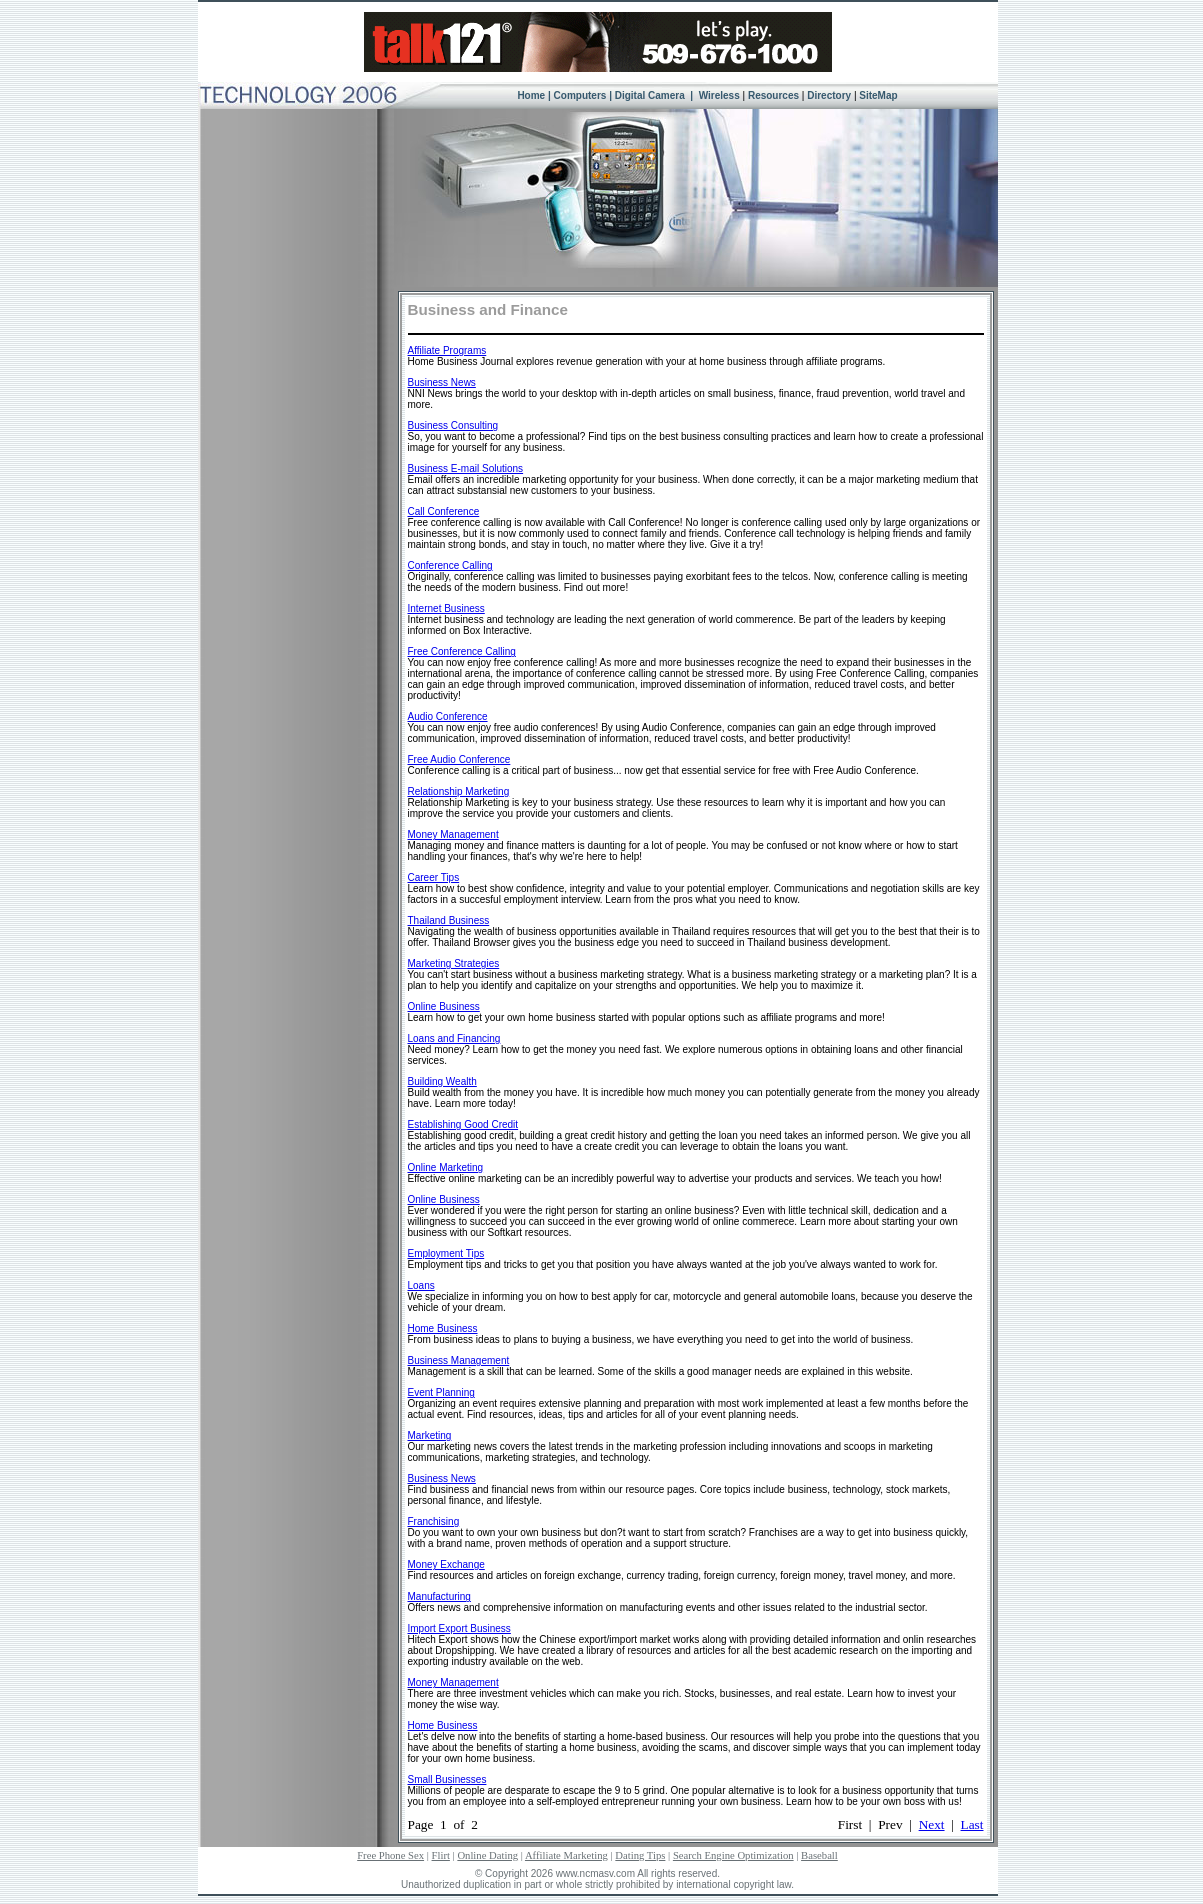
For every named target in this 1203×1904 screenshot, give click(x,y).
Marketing (430, 1435)
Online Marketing (446, 1167)
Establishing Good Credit (463, 1124)
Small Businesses (447, 1779)
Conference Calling (450, 565)
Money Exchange (446, 1564)
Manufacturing (439, 1596)
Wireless (718, 95)
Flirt (441, 1855)
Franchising (434, 1521)
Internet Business (446, 608)
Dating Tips (640, 1855)
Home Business (443, 1328)
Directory (829, 95)
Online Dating (487, 1855)
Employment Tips (446, 1253)
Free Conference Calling (462, 651)
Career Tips (434, 877)
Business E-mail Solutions (466, 468)
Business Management (459, 1360)
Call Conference (444, 511)
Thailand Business (449, 920)
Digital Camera (651, 95)
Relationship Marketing (459, 791)
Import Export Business (459, 1628)
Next (932, 1824)
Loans (421, 1285)
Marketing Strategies (454, 963)
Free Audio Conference (459, 759)
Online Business (444, 1006)
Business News (442, 382)
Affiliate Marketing (566, 1855)
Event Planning (441, 1392)
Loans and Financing (454, 1038)
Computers (580, 95)
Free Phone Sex (390, 1855)
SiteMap (878, 95)
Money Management (453, 834)
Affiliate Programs (447, 350)
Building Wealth (442, 1081)
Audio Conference (448, 716)
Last (972, 1824)
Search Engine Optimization (733, 1855)
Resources (773, 95)
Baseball (819, 1855)
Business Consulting (453, 425)
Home (531, 95)
